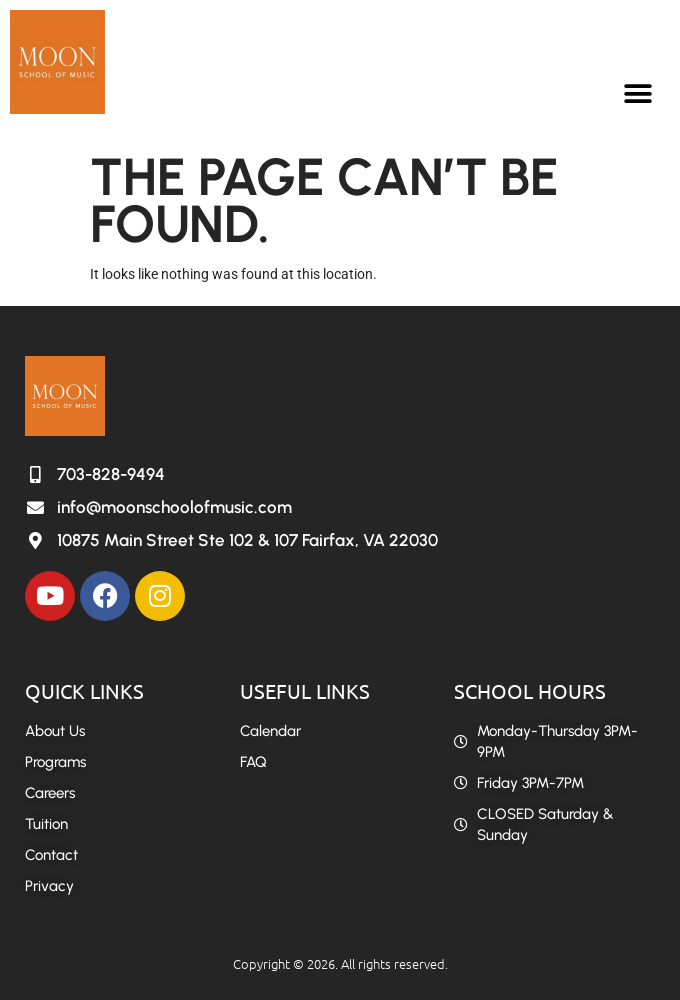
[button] (637, 93)
